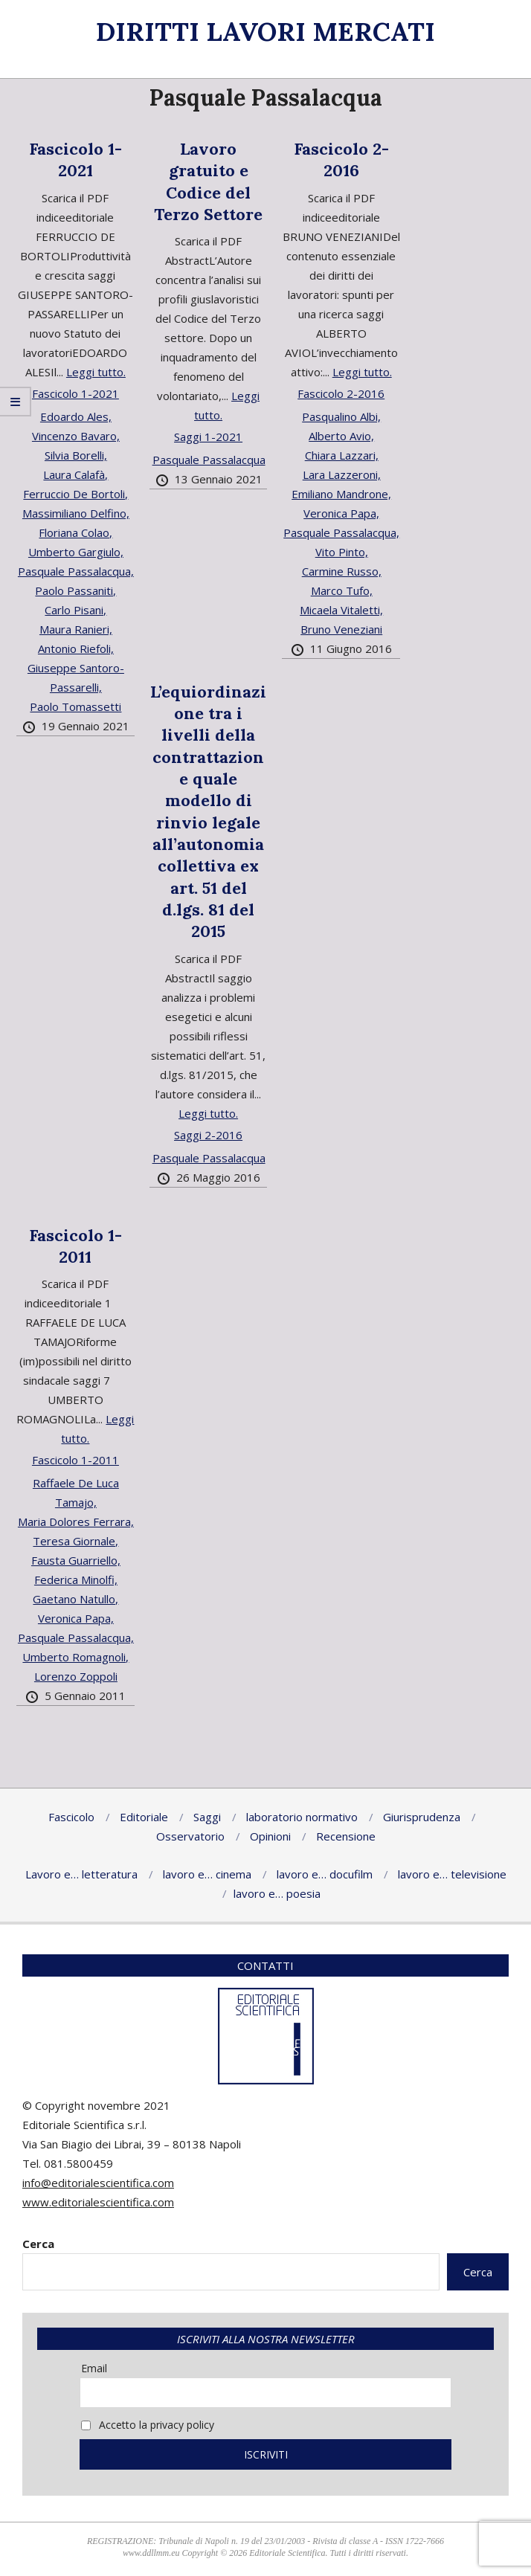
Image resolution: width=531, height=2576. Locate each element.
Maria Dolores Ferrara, (76, 1521)
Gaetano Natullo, (75, 1598)
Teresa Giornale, (75, 1540)
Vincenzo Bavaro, (76, 435)
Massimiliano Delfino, (75, 513)
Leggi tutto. (96, 371)
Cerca (38, 2243)
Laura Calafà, (75, 474)
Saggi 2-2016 (208, 1134)
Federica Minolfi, (76, 1579)
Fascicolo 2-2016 (341, 159)
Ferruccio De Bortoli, (75, 493)
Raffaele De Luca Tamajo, (76, 1492)
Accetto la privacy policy (147, 2425)
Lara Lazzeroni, (342, 474)
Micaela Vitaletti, (341, 609)
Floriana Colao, (75, 532)
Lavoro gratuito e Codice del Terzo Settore (208, 181)
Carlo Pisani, (75, 609)
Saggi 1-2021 (208, 436)
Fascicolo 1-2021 (75, 159)
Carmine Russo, (342, 571)
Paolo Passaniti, (75, 590)
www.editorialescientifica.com (98, 2202)
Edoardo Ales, (76, 416)
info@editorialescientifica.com (98, 2182)
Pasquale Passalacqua (209, 459)
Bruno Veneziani (341, 629)
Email (94, 2368)
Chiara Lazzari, (342, 455)
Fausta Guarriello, (75, 1560)
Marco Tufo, (342, 590)
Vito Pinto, (341, 551)
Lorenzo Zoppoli (76, 1676)
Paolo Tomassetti (75, 706)
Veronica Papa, (341, 513)
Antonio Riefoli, (76, 648)
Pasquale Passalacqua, (76, 571)
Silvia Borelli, (76, 455)
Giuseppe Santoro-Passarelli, (76, 677)
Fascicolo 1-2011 (75, 1246)
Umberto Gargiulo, (75, 551)
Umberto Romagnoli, (75, 1656)
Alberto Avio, (341, 435)
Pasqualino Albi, (341, 416)
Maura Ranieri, (75, 629)
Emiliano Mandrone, (341, 493)
